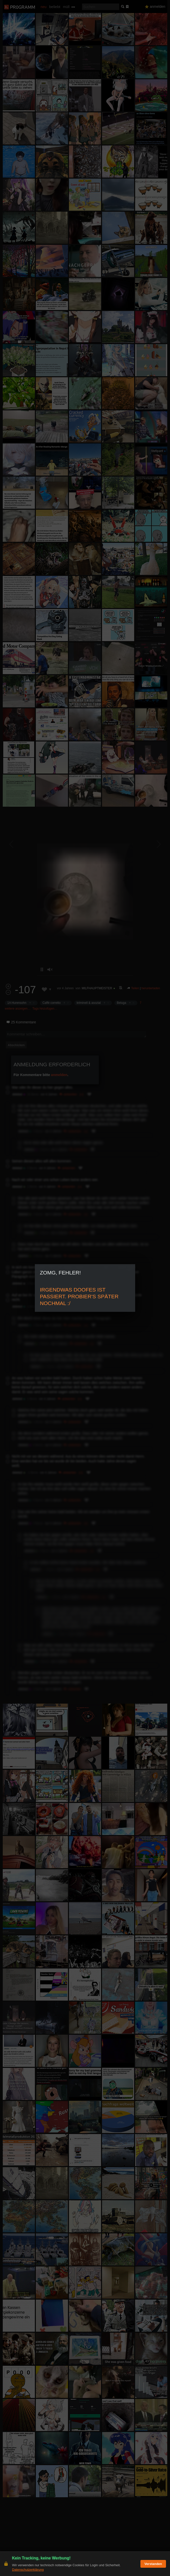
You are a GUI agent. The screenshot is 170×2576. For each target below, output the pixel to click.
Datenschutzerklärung (28, 2569)
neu (43, 7)
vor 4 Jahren (65, 988)
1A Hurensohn (16, 1003)
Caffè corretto (51, 1003)
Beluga (121, 1003)
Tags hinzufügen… (44, 1008)
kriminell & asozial (89, 1003)
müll (66, 7)
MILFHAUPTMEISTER (97, 988)
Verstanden (153, 2564)
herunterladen (150, 988)
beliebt (54, 7)
